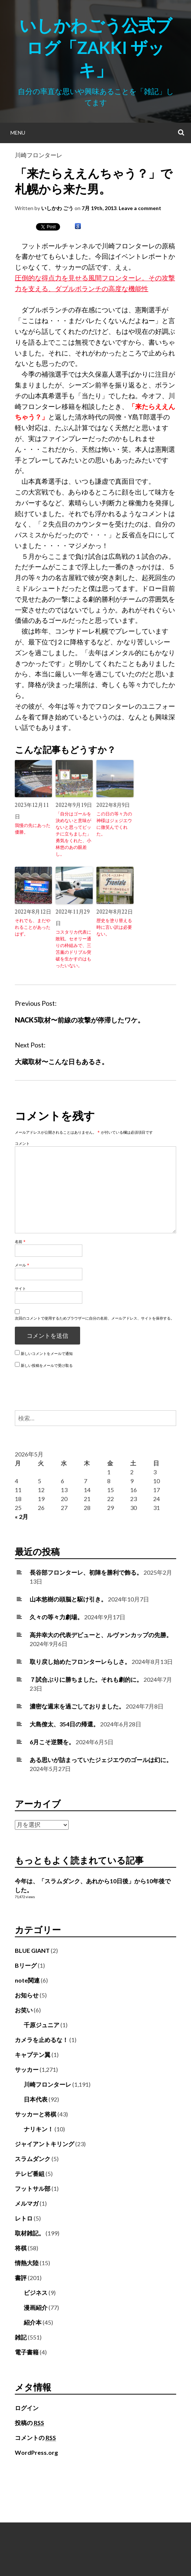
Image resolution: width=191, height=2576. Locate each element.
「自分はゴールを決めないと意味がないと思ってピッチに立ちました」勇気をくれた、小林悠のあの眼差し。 (73, 834)
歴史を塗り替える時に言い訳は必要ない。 (114, 927)
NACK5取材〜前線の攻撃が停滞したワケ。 (79, 1020)
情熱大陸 (27, 2262)
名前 (20, 1241)
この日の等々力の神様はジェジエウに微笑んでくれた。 (114, 824)
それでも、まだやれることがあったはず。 (32, 927)
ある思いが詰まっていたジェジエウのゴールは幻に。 (101, 1759)
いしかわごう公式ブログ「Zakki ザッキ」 (95, 47)
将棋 (21, 2247)
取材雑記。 (30, 2233)
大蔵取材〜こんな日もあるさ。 (61, 1061)
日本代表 (35, 2099)
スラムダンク (32, 2158)
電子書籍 (27, 2352)
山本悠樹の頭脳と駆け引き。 (68, 1599)
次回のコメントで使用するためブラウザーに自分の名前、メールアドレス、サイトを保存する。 (94, 1318)
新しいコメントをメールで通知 (47, 1353)
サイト (20, 1288)
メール (22, 1265)
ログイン (27, 2407)
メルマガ (27, 2203)
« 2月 (21, 1516)
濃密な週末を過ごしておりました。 (77, 1706)
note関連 (27, 1980)
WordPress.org (36, 2452)
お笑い (24, 2009)
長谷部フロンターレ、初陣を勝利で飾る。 (86, 1572)
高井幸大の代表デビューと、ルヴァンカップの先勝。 (101, 1634)
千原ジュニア (41, 2024)
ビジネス (35, 2292)
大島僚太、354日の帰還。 (64, 1723)
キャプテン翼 (32, 2054)
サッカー (27, 2069)
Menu (17, 132)
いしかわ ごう (57, 208)
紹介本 (33, 2322)
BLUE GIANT (32, 1950)
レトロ (24, 2218)
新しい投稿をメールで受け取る (47, 1365)
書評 (21, 2277)
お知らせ (27, 1995)
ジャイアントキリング (44, 2143)
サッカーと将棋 (35, 2114)
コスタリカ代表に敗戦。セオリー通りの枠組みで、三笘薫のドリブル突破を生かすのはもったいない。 (73, 948)
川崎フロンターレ (38, 154)
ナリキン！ (38, 2128)
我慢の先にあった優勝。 (32, 828)
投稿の (29, 2423)
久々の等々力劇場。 (56, 1616)
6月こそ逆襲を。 (52, 1741)
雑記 (21, 2337)
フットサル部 (32, 2188)
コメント (22, 1143)
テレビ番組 (30, 2173)
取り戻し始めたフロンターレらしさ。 (80, 1661)
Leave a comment (140, 208)
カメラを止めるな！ (41, 2039)
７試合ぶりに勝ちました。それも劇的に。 (86, 1679)
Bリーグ (26, 1965)
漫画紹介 (35, 2307)
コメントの (35, 2437)
